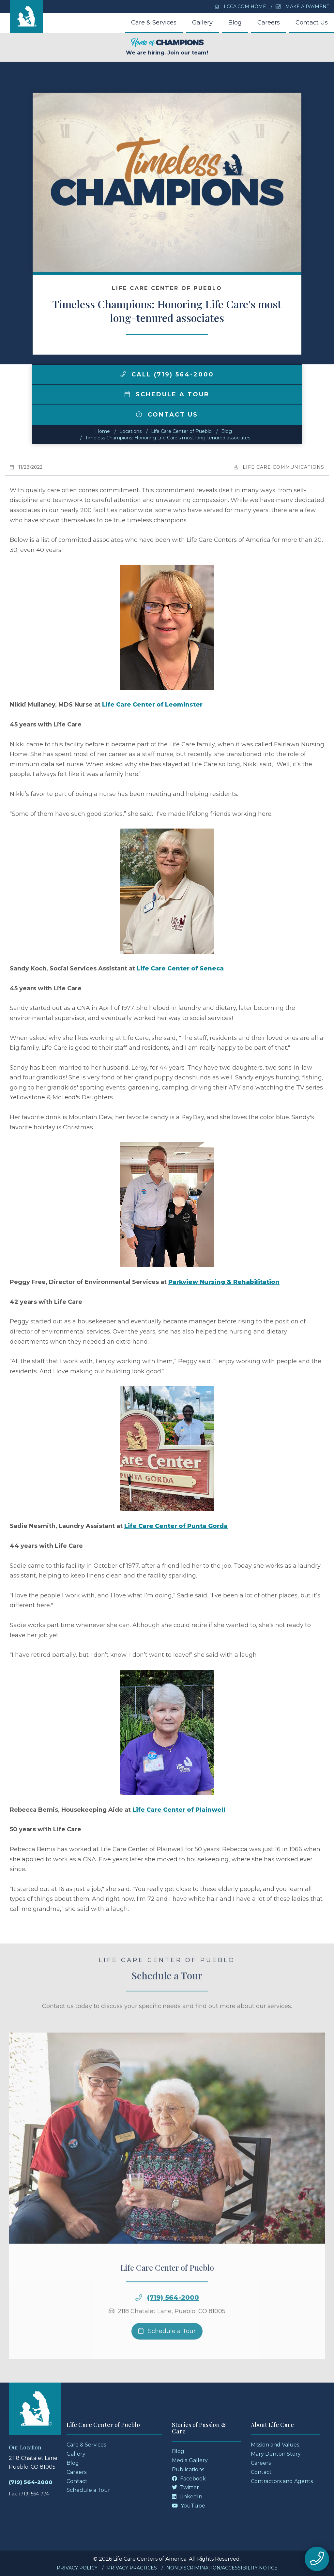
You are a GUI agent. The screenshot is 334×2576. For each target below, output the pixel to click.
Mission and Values (275, 2445)
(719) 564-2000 (31, 2482)
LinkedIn (187, 2496)
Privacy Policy (77, 2568)
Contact (77, 2481)
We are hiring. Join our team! (167, 47)
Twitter (185, 2487)
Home (102, 431)
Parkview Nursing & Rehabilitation (224, 1282)
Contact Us (312, 22)
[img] (123, 374)
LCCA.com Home (240, 6)
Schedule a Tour (167, 394)
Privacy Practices (132, 2568)
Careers (268, 22)
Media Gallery (190, 2460)
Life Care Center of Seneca (180, 968)
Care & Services (153, 22)
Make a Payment (302, 6)
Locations (130, 431)
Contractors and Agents (282, 2481)
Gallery (202, 22)
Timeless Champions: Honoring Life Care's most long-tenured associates (167, 438)
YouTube (188, 2506)
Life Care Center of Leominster (152, 704)
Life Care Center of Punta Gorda (176, 1526)
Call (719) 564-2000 (167, 374)
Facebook (189, 2479)
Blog (235, 22)
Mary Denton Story (276, 2454)
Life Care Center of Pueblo (181, 431)
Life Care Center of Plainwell (178, 1809)
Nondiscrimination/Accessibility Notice (222, 2568)
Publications (188, 2469)
